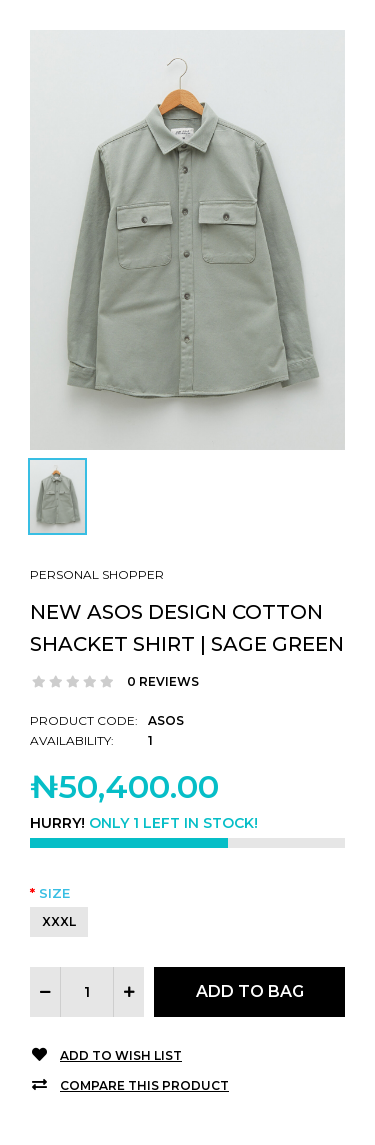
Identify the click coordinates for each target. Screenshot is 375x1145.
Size (54, 893)
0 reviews (163, 681)
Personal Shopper (97, 574)
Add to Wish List (121, 1055)
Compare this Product (144, 1085)
